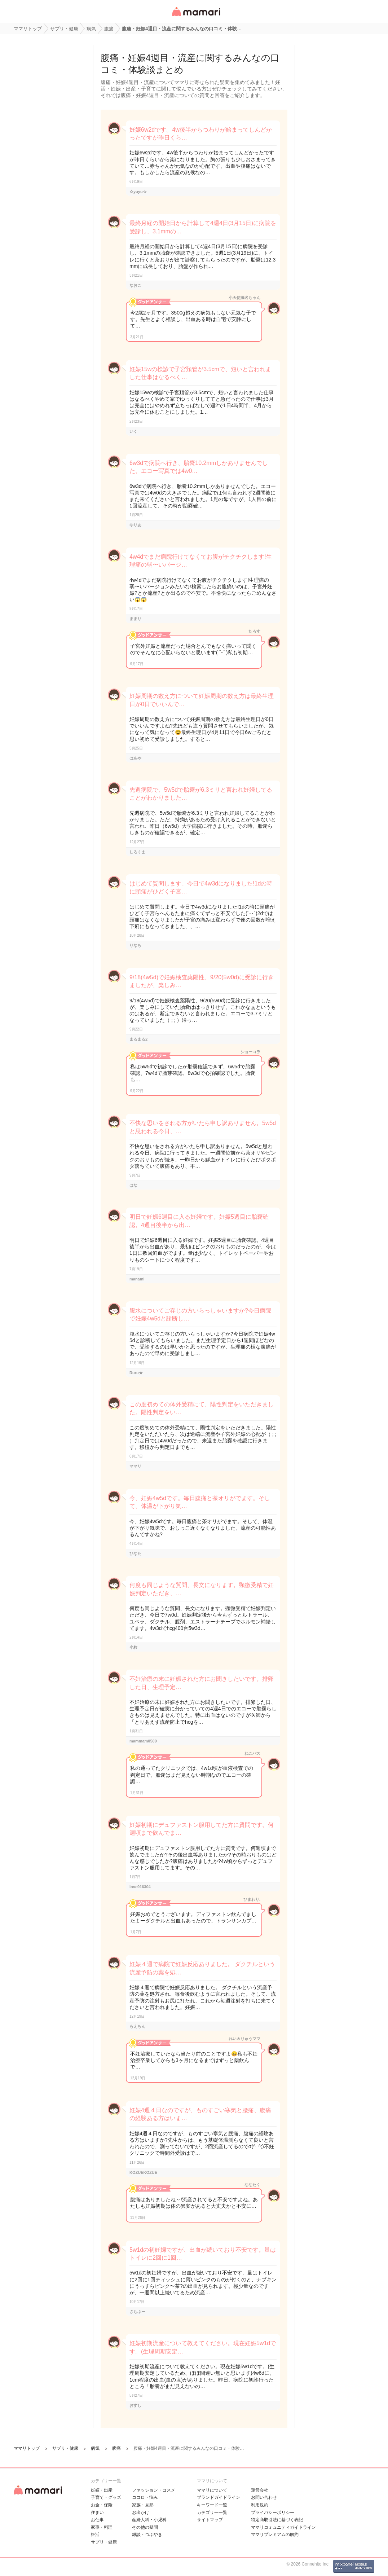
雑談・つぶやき (147, 2534)
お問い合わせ (264, 2497)
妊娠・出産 (102, 2490)
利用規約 (259, 2504)
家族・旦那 (143, 2504)
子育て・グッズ (106, 2497)
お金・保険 (102, 2504)
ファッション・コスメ (153, 2490)
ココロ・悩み (145, 2497)
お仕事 (97, 2519)
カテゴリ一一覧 (212, 2512)
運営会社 (259, 2490)
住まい (97, 2512)
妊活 (95, 2534)
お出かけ (140, 2512)
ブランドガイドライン (218, 2497)
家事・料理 (102, 2527)
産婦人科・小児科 (149, 2519)
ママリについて (212, 2490)
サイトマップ (210, 2519)
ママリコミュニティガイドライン (283, 2527)
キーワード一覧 (212, 2504)
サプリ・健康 (104, 2542)
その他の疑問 (145, 2527)
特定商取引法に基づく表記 (277, 2519)
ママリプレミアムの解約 (275, 2534)
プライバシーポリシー (272, 2512)
